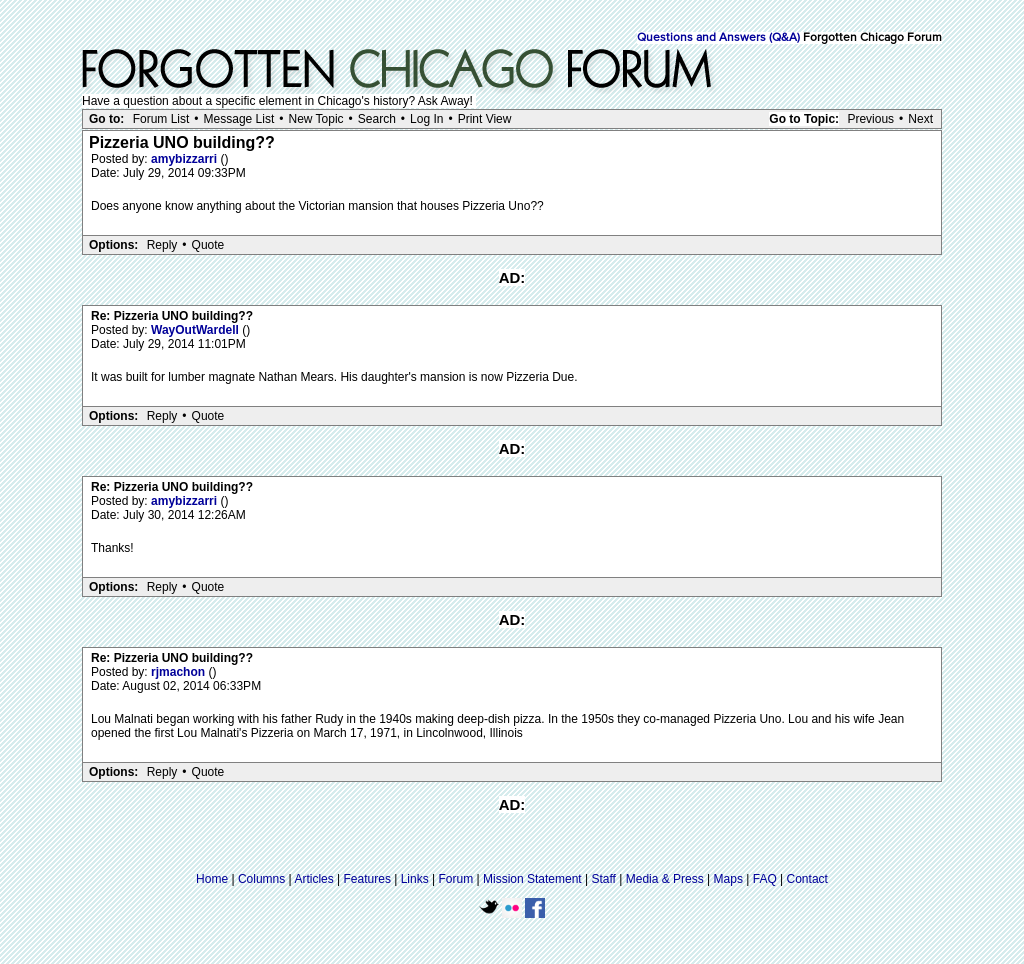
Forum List (161, 119)
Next (920, 119)
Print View (485, 119)
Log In (426, 119)
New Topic (315, 119)
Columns (261, 879)
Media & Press (665, 879)
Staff (603, 879)
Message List (239, 119)
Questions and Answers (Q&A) (718, 38)
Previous (870, 119)
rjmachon (179, 672)
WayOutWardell (196, 330)
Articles (313, 879)
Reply (162, 245)
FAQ (765, 879)
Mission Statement (532, 879)
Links (415, 879)
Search (377, 119)
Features (367, 879)
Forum (456, 879)
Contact (807, 879)
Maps (728, 879)
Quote (208, 245)
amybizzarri (185, 159)
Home (212, 879)
